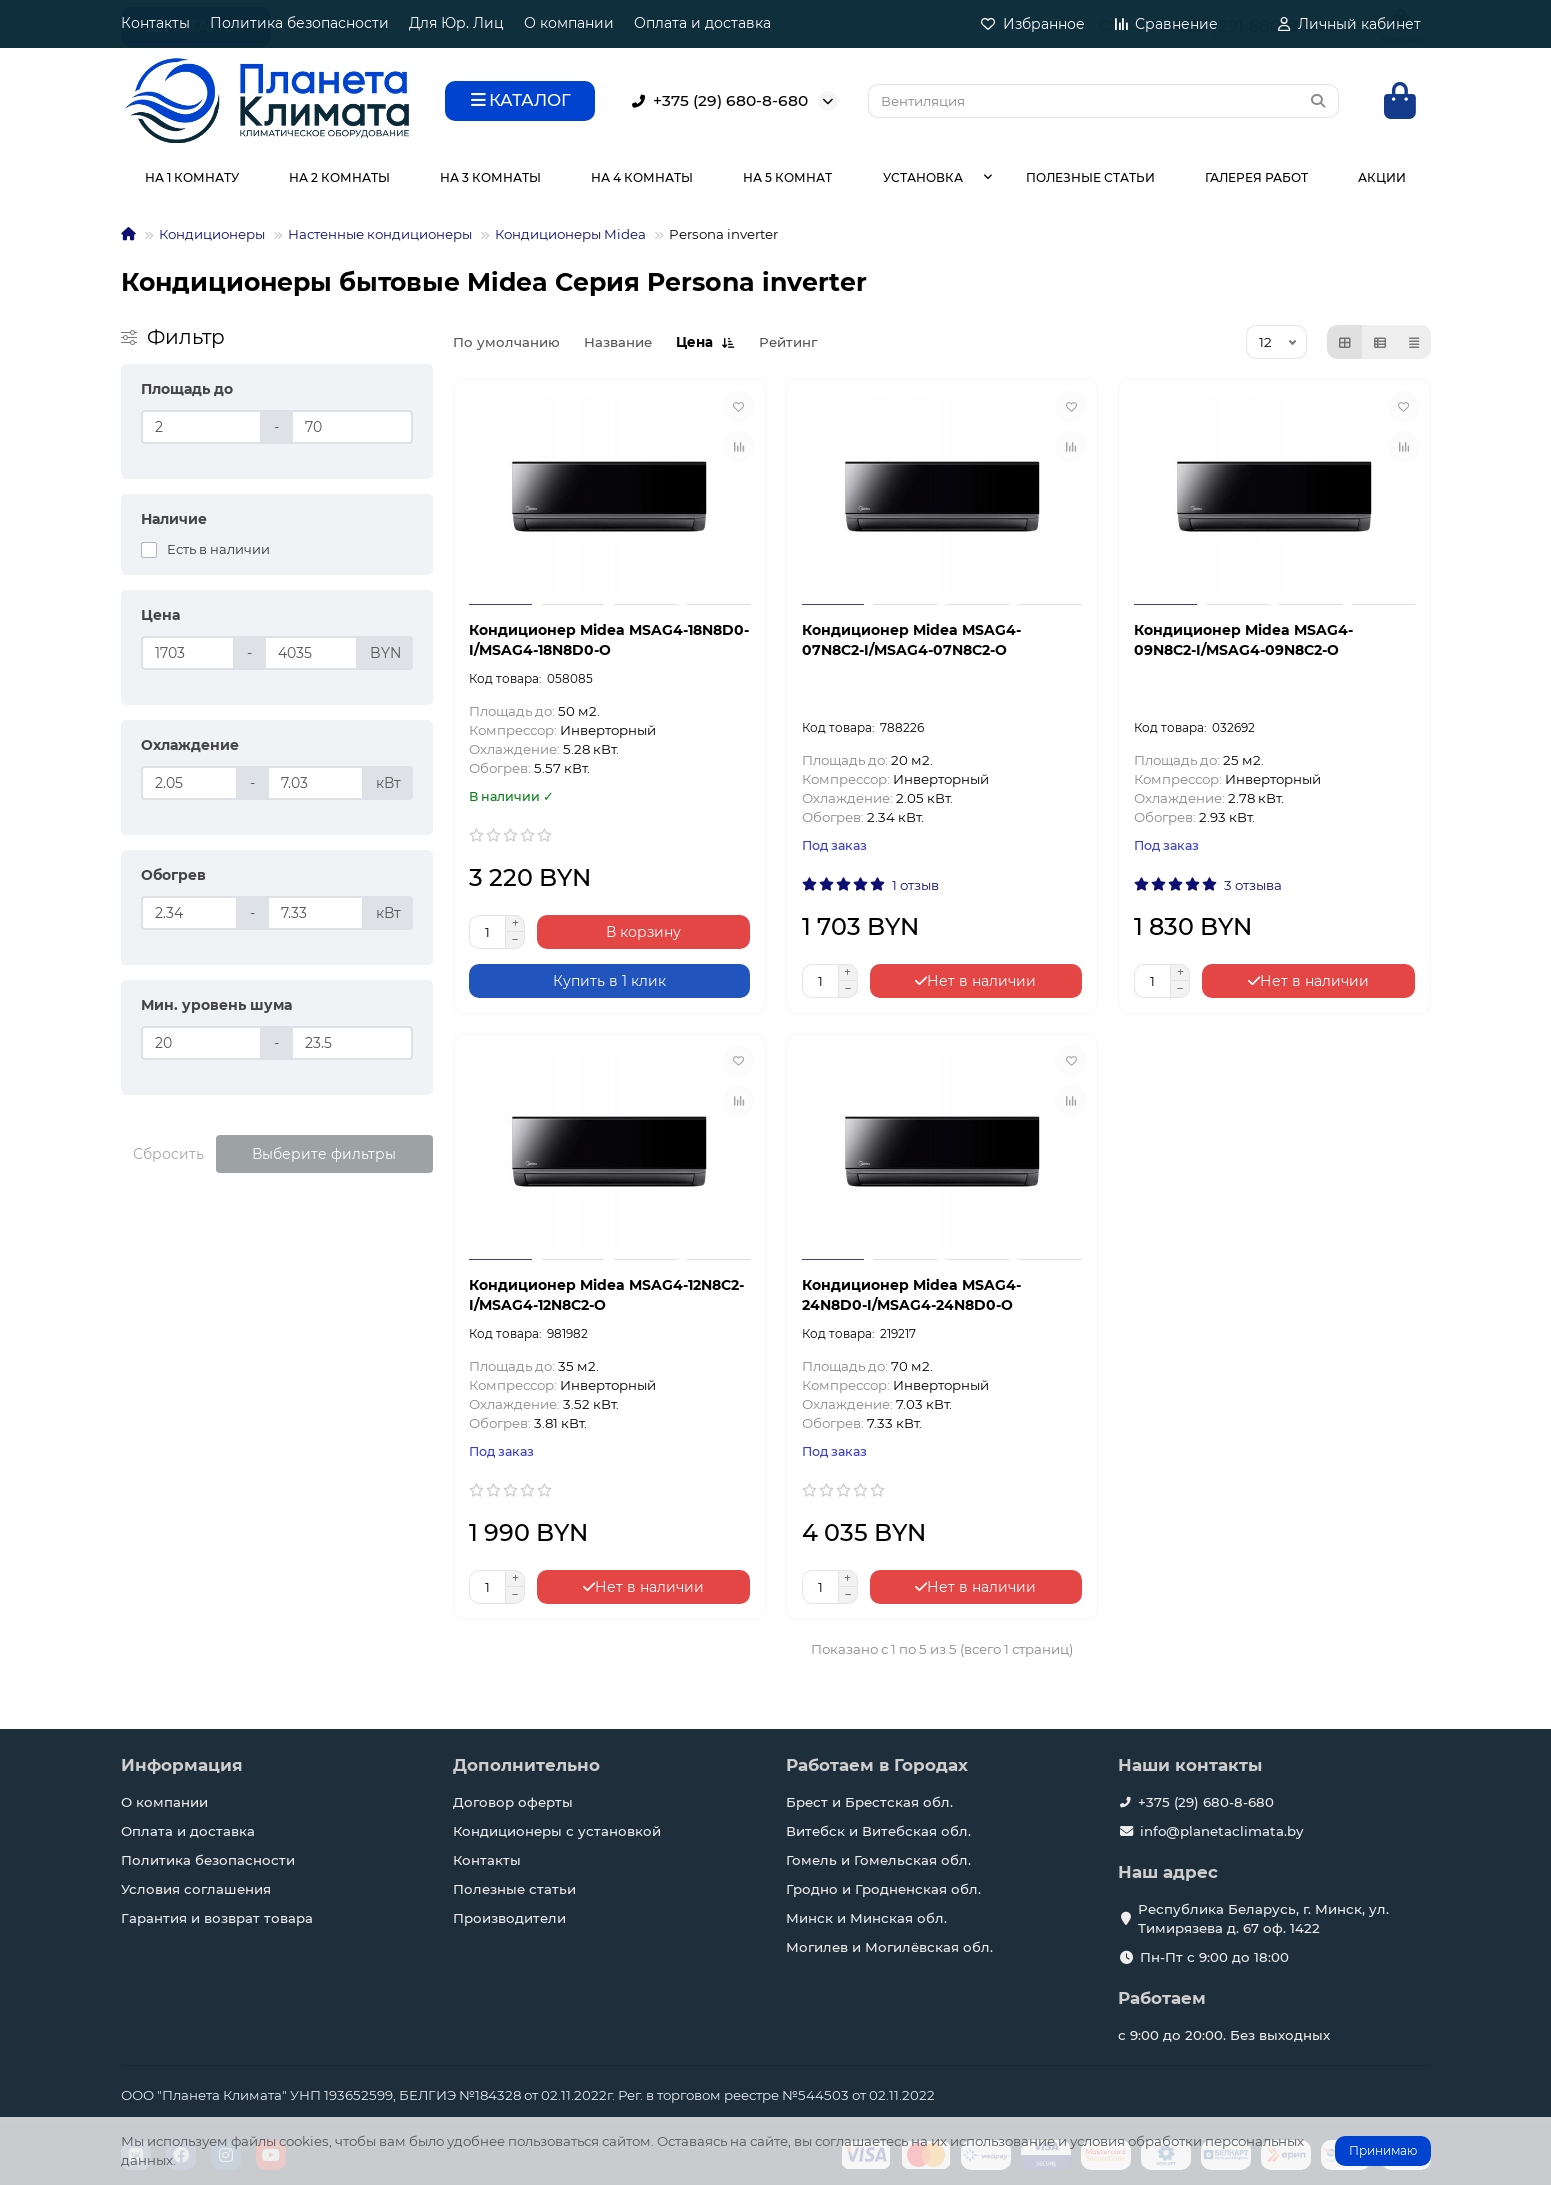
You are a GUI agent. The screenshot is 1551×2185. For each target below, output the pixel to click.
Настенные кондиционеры (380, 234)
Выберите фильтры (324, 1154)
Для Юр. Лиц (456, 23)
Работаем (1162, 1998)
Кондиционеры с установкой (557, 1831)
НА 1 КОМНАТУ (192, 177)
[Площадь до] (202, 427)
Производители (509, 1918)
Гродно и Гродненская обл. (883, 1889)
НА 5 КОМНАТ (787, 177)
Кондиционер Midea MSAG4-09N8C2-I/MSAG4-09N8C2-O (1243, 640)
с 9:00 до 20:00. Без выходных (1224, 2035)
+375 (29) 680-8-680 (716, 101)
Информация (182, 1765)
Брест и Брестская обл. (869, 1802)
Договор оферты (513, 1802)
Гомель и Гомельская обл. (878, 1860)
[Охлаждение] (189, 783)
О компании (569, 23)
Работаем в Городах (877, 1765)
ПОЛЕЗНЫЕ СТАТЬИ (1090, 177)
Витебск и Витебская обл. (878, 1831)
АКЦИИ (1382, 177)
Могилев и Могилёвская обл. (889, 1947)
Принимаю (1383, 2150)
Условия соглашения (196, 1889)
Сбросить (168, 1154)
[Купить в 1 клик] (609, 981)
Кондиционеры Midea (570, 234)
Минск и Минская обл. (866, 1918)
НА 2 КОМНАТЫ (339, 177)
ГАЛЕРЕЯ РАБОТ (1256, 177)
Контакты (155, 23)
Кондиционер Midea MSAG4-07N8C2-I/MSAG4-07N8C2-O (911, 640)
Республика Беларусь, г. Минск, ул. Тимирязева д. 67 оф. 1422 (1263, 1918)
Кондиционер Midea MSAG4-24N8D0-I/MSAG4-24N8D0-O (911, 1295)
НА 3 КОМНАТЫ (490, 177)
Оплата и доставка (702, 23)
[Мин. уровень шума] (202, 1043)
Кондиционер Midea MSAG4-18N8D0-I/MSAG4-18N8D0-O (609, 640)
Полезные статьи (514, 1889)
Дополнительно (526, 1765)
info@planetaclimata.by (1221, 1831)
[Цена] (188, 653)
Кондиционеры (212, 234)
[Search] (1103, 101)
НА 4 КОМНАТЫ (642, 177)
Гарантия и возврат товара (217, 1918)
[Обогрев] (189, 913)
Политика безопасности (299, 23)
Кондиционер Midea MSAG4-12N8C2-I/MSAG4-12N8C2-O (606, 1295)
